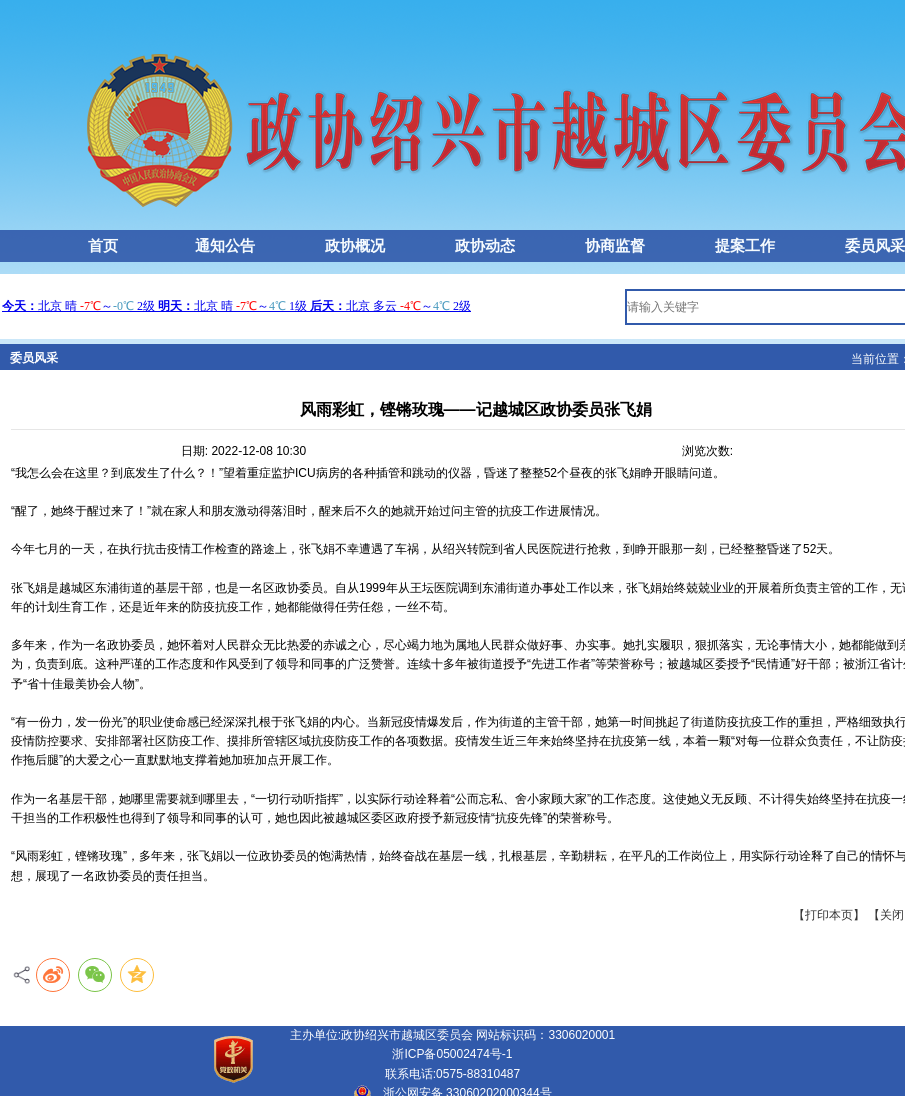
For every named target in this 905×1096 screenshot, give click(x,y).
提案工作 (745, 245)
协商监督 (615, 245)
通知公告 (225, 245)
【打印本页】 (830, 915)
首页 (103, 245)
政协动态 (485, 245)
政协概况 (355, 245)
